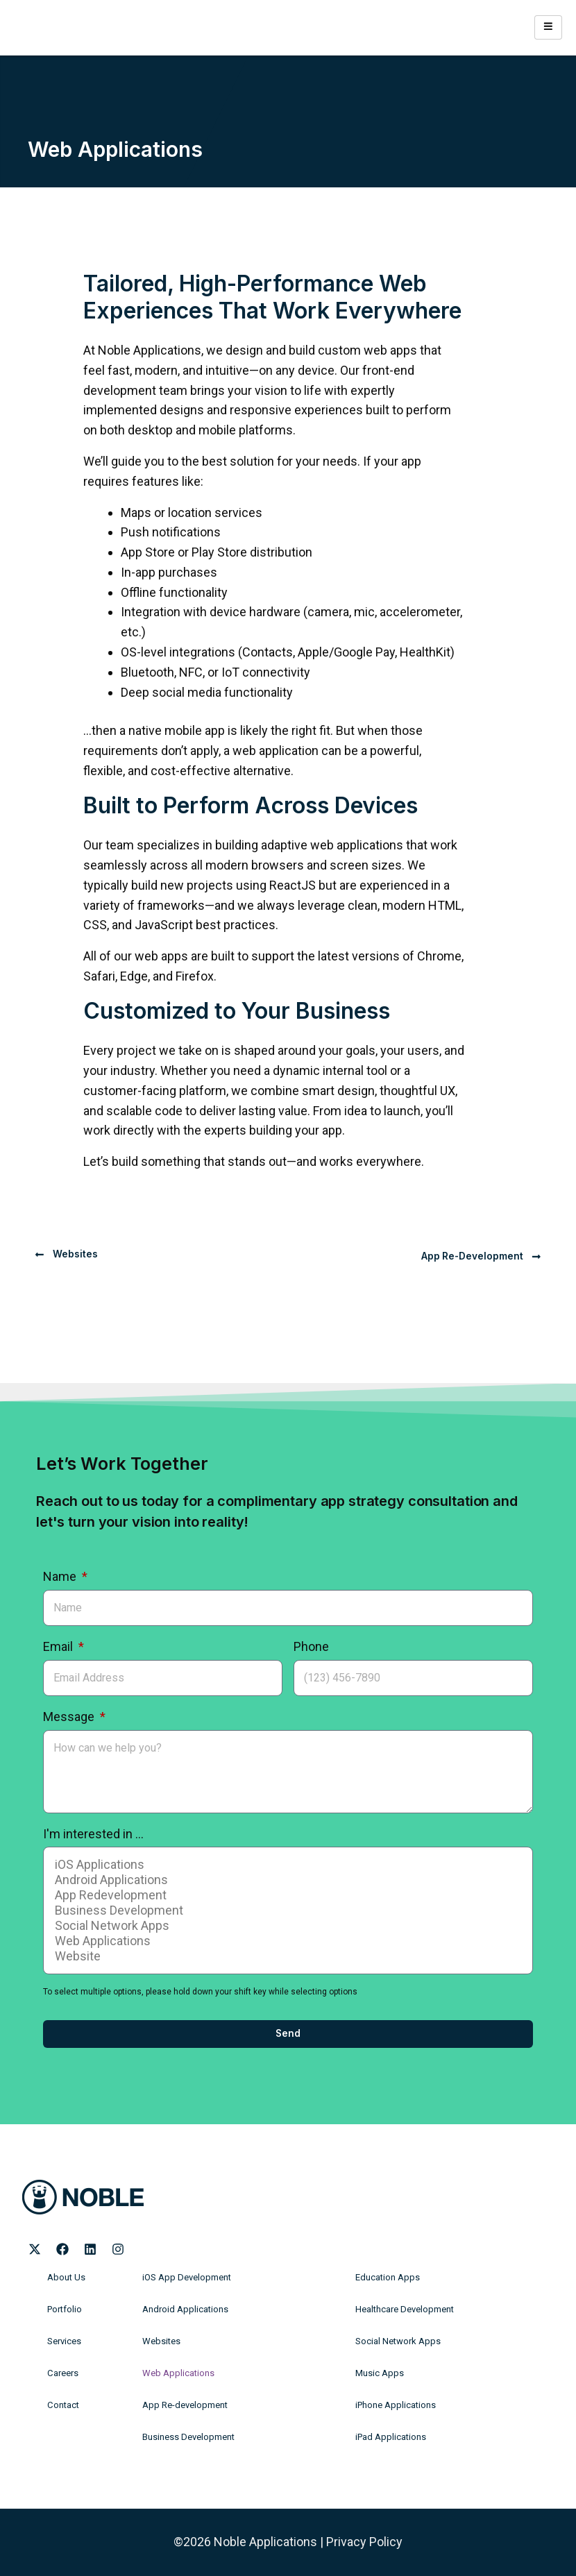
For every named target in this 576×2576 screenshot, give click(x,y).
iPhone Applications (393, 2405)
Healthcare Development (402, 2309)
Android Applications (285, 1880)
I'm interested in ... (93, 1834)
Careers (62, 2373)
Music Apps (377, 2373)
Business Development (285, 1910)
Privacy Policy (364, 2541)
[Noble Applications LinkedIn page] (90, 2249)
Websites (160, 2341)
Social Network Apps (285, 1925)
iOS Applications (285, 1864)
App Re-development (181, 2405)
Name (61, 1576)
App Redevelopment (285, 1895)
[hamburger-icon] (548, 27)
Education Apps (385, 2277)
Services (64, 2341)
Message (70, 1716)
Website (285, 1956)
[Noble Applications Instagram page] (117, 2249)
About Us (64, 2277)
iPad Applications (388, 2437)
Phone (311, 1646)
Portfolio (63, 2309)
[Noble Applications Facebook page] (62, 2249)
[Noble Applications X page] (34, 2249)
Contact (62, 2405)
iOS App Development (183, 2277)
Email (59, 1646)
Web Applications (285, 1941)
